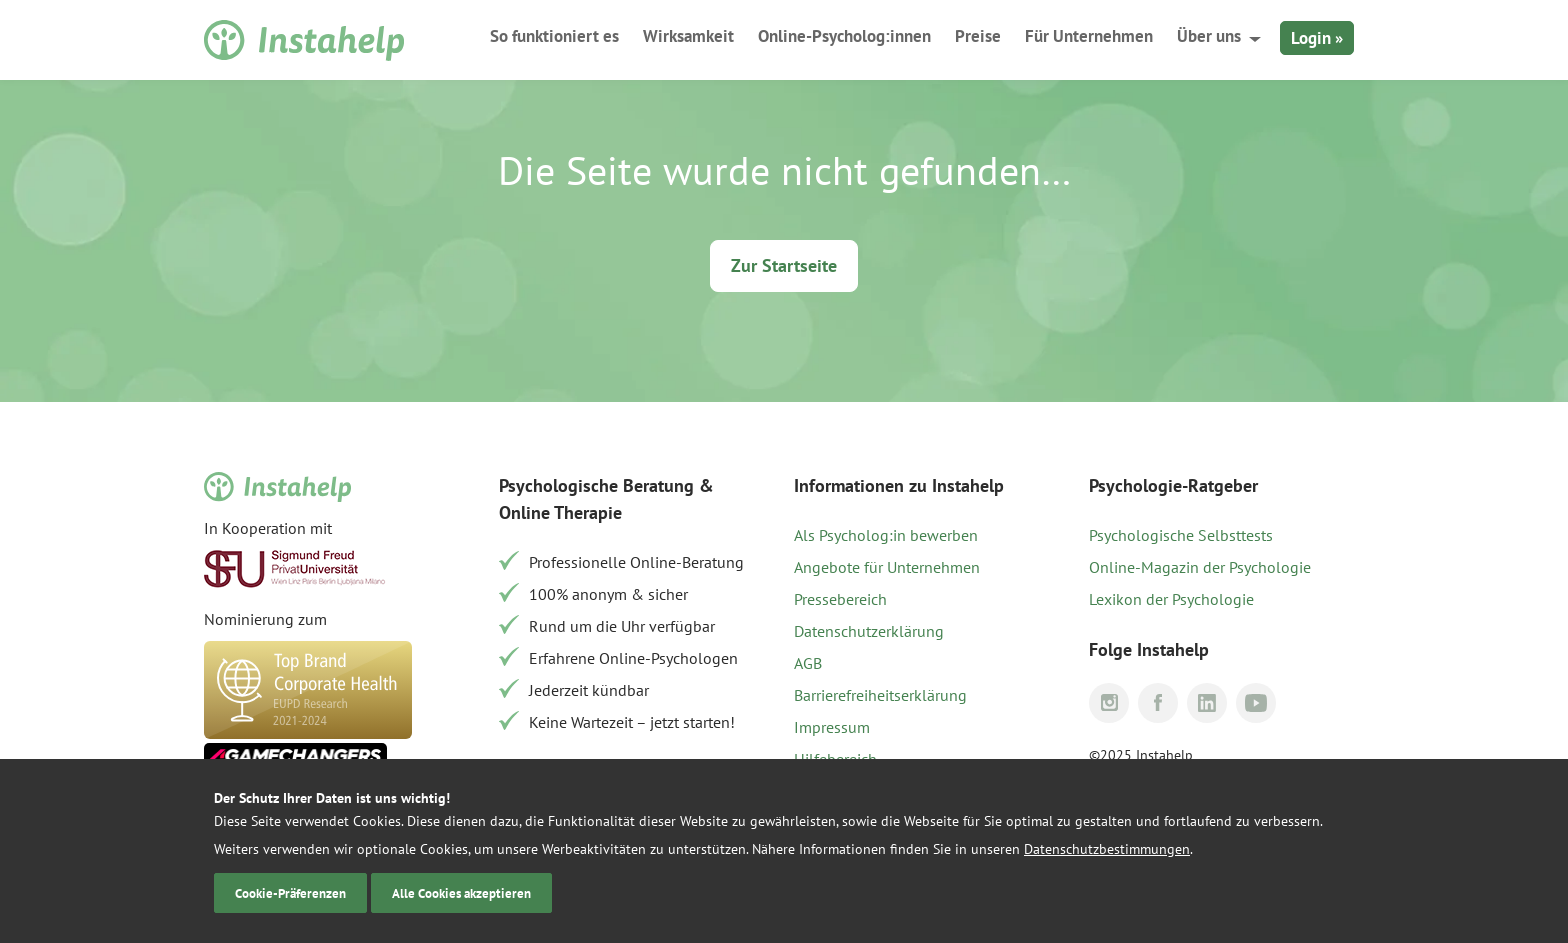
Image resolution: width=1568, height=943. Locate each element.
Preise (978, 36)
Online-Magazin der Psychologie (1200, 567)
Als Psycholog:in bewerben (886, 535)
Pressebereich (840, 599)
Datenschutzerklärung (869, 631)
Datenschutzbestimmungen (1107, 849)
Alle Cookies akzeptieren (461, 893)
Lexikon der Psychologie (1171, 599)
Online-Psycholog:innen (844, 36)
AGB (808, 663)
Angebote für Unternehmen (887, 567)
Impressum (832, 727)
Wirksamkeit (688, 36)
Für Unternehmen (1089, 36)
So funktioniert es (554, 36)
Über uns (1209, 36)
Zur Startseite (784, 265)
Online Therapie (560, 512)
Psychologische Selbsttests (1181, 535)
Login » (1317, 38)
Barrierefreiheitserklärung (880, 695)
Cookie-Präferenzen (290, 893)
